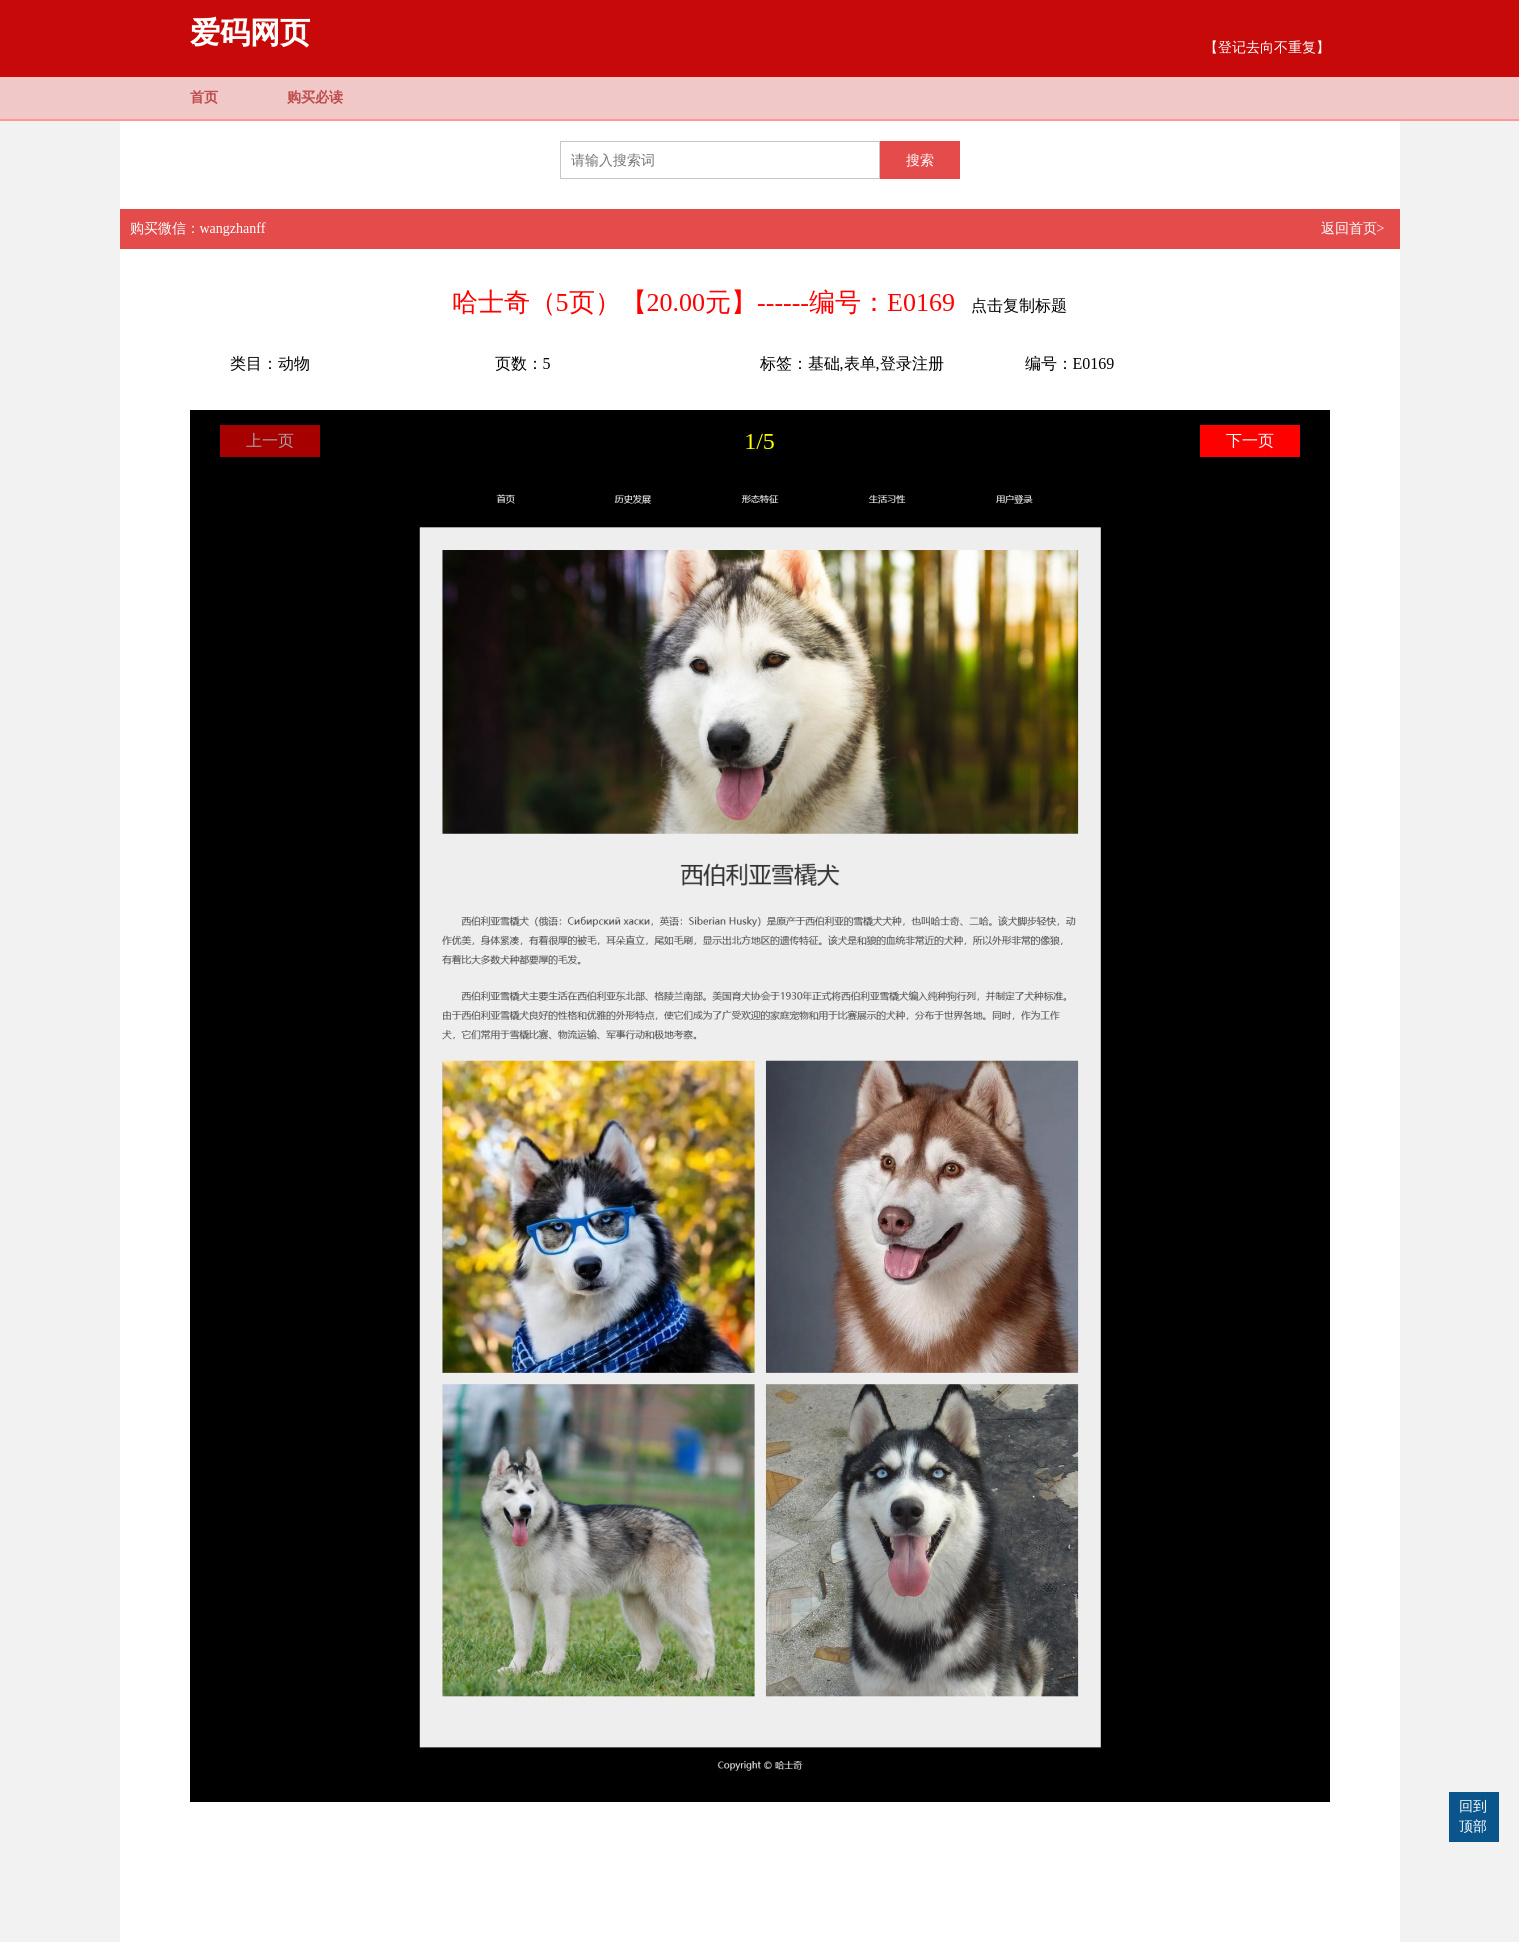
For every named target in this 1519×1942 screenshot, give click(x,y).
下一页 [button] (1250, 440)
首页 (204, 97)
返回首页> (1353, 228)
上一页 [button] (270, 440)
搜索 (920, 160)
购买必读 (315, 97)
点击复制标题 (1019, 305)
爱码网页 (250, 32)
